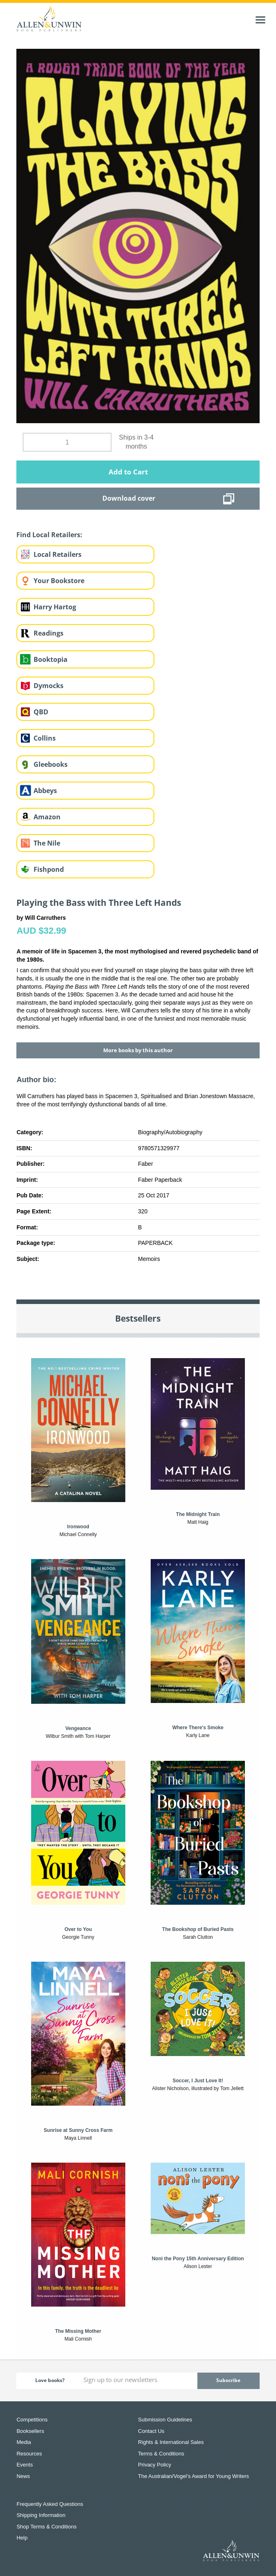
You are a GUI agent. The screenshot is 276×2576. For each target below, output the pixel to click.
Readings (48, 633)
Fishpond (49, 869)
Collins (45, 738)
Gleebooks (51, 764)
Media (23, 2442)
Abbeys (45, 790)
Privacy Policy (154, 2465)
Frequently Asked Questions (49, 2504)
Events (24, 2465)
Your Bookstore (59, 580)
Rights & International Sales (171, 2442)
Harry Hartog (55, 606)
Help (21, 2538)
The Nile (47, 843)
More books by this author (138, 1050)
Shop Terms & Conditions (46, 2527)
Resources (29, 2454)
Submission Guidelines (165, 2419)
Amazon (47, 816)
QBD (41, 711)
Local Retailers (57, 554)
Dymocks (48, 685)
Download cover (128, 498)
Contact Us (151, 2431)
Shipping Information (40, 2515)
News (23, 2476)
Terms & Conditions (161, 2454)
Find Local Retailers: (49, 534)
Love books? (50, 2380)
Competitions (32, 2419)
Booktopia (51, 659)
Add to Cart (128, 471)
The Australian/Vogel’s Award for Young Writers (193, 2476)
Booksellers (30, 2431)
